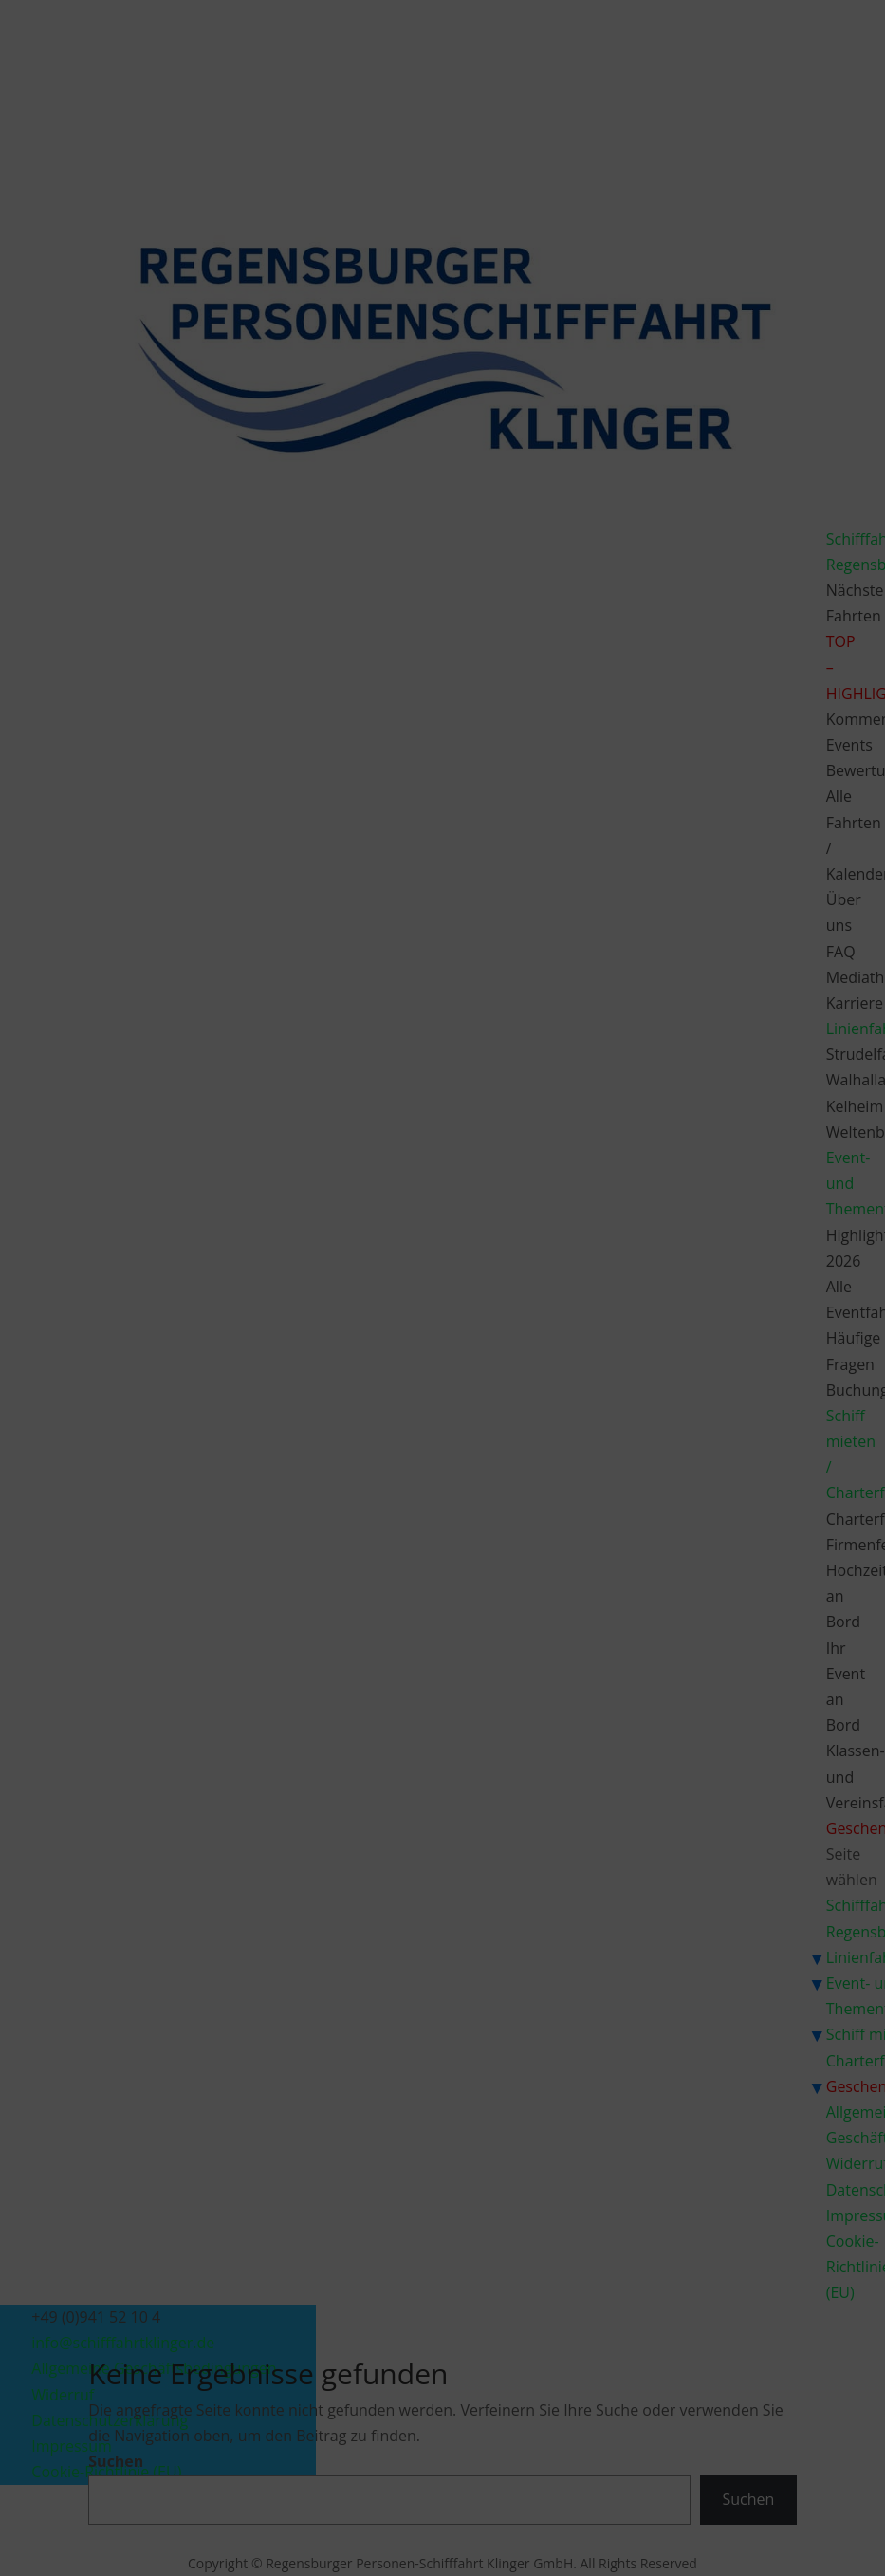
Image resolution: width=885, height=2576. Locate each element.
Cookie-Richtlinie (345, 1409)
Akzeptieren (279, 1365)
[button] (664, 1166)
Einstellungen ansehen (588, 1365)
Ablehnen (425, 1365)
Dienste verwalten (270, 1312)
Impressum (554, 1409)
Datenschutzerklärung (456, 1409)
